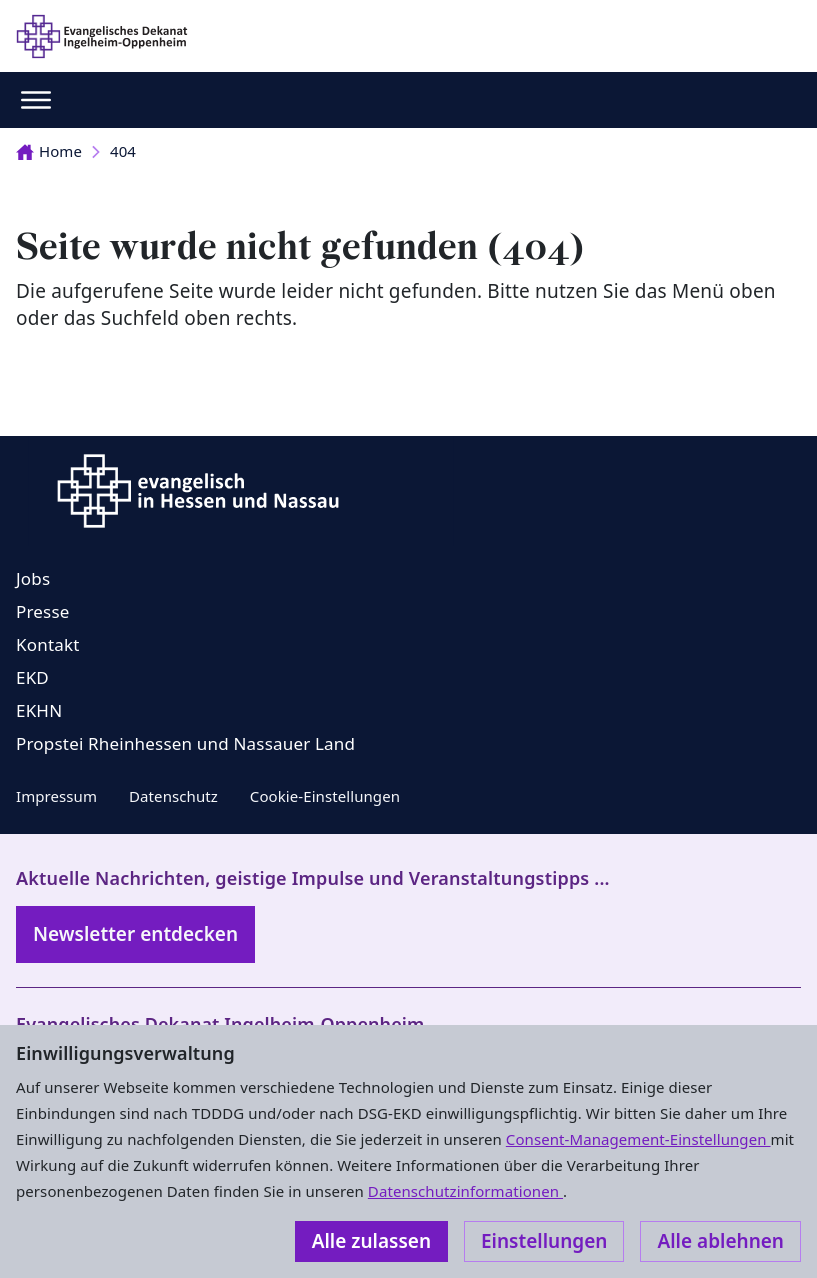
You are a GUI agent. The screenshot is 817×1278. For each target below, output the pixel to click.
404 (123, 151)
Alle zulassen (371, 1241)
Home (49, 151)
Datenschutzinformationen (465, 1191)
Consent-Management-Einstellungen (638, 1139)
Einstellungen (544, 1241)
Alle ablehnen (720, 1241)
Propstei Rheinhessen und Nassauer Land (185, 743)
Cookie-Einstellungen (325, 796)
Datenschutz (173, 796)
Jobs (33, 578)
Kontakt (48, 644)
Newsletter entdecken (135, 934)
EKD (32, 677)
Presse (43, 611)
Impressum (56, 796)
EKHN (39, 710)
